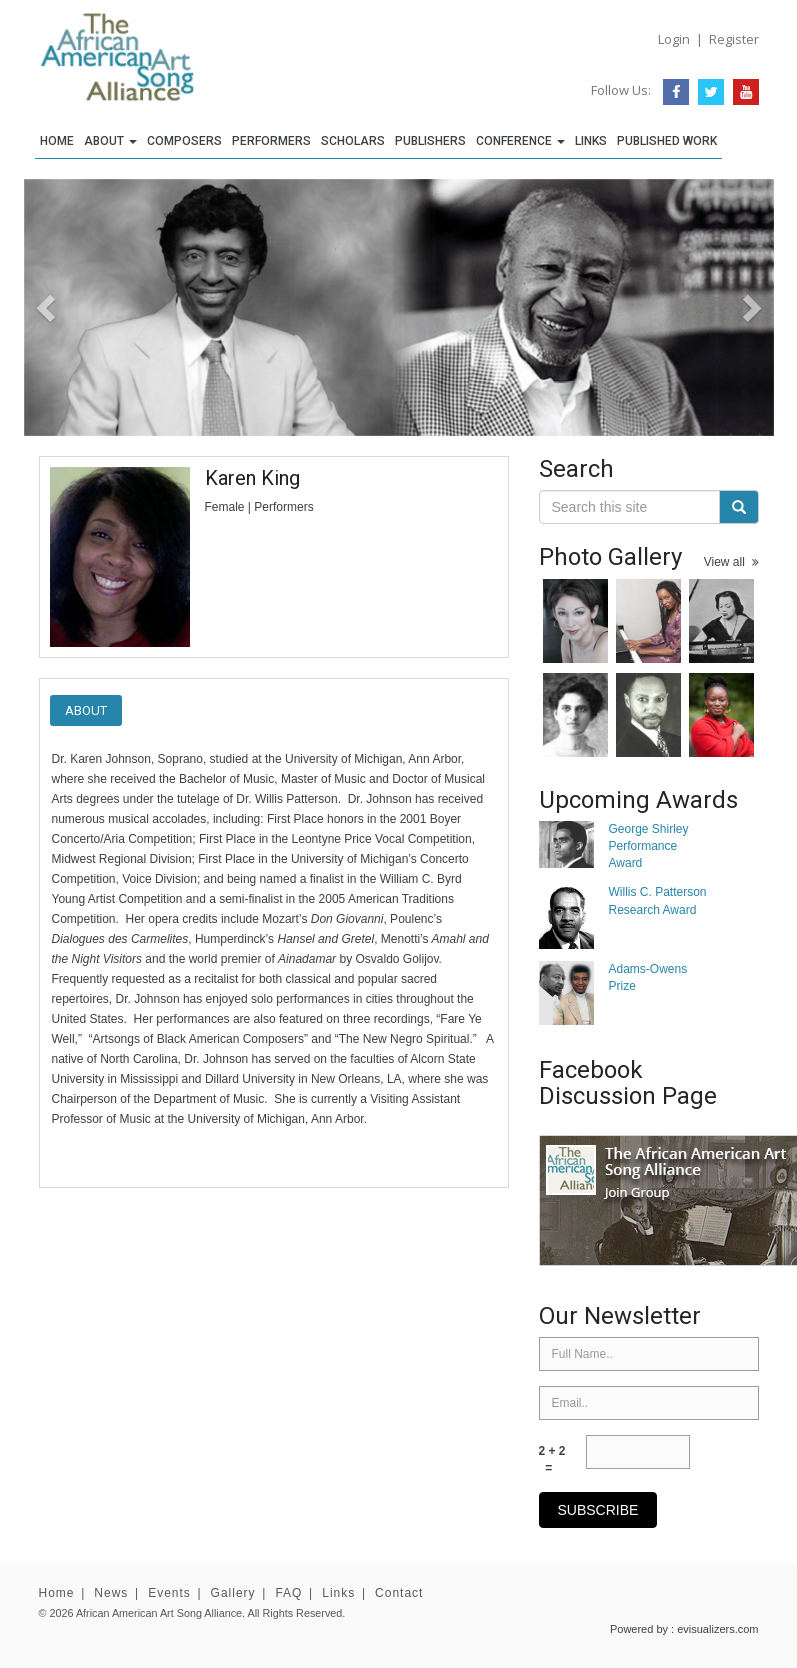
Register (734, 39)
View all (731, 562)
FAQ (288, 1593)
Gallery (233, 1593)
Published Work (667, 141)
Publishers (430, 141)
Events (169, 1593)
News (111, 1593)
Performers (271, 141)
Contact (399, 1593)
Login (674, 39)
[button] (80, 307)
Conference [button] (520, 141)
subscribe (598, 1510)
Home (57, 141)
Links (591, 141)
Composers (184, 141)
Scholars (353, 141)
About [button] (110, 141)
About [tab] (86, 710)
